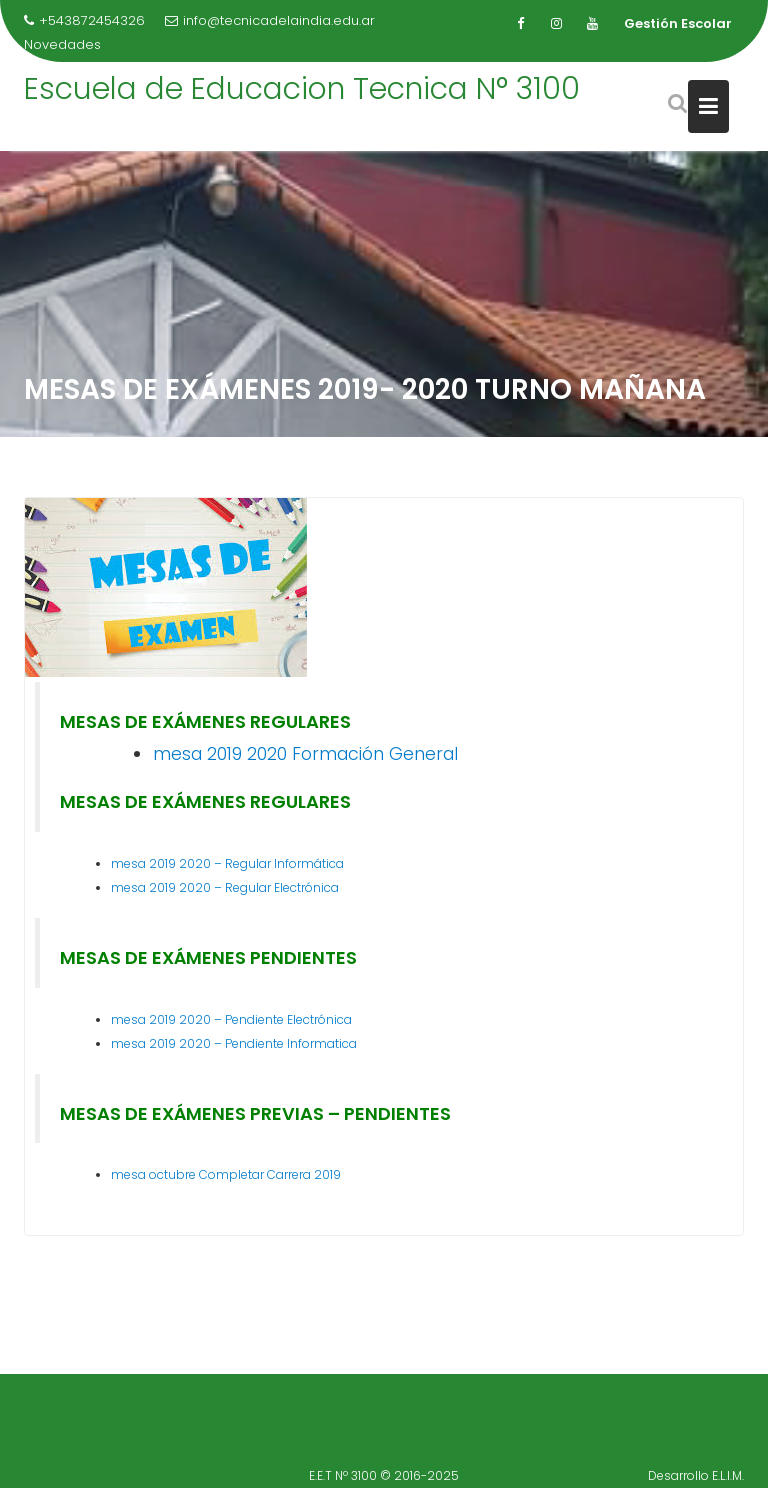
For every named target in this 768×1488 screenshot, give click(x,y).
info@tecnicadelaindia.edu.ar (270, 20)
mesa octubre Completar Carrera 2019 (226, 1174)
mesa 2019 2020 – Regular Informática (227, 863)
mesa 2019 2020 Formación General (305, 754)
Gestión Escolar (678, 23)
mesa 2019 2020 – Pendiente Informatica (234, 1043)
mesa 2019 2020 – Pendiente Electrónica (231, 1019)
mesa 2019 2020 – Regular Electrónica (225, 887)
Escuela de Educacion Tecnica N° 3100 (302, 89)
